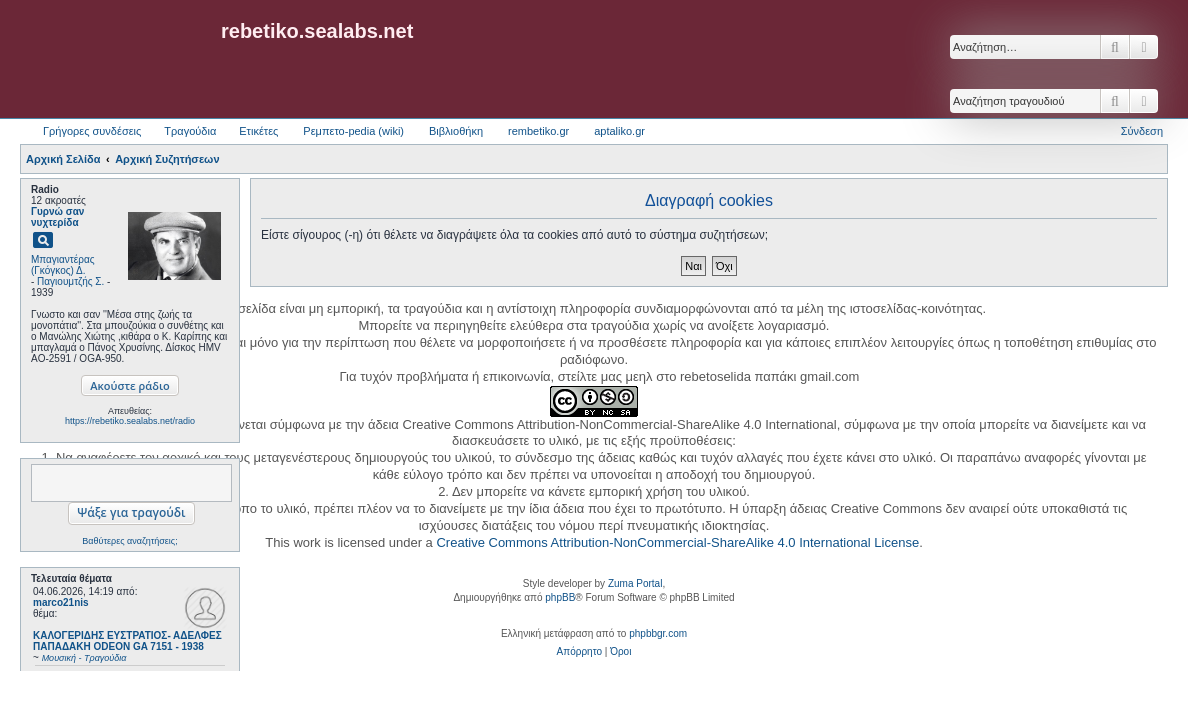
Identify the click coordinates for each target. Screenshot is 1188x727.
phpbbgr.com (658, 633)
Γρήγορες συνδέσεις (92, 131)
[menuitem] (579, 652)
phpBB (560, 597)
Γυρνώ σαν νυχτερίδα (57, 217)
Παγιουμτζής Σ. (70, 281)
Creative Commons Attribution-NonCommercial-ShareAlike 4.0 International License (677, 542)
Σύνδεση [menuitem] (1142, 131)
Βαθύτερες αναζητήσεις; (129, 541)
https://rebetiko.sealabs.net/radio (130, 421)
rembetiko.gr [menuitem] (538, 131)
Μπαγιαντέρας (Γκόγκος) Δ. (63, 265)
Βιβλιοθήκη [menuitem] (456, 131)
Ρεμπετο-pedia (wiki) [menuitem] (353, 131)
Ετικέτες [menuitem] (258, 131)
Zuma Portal (635, 583)
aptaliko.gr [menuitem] (619, 131)
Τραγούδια (190, 131)
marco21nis (61, 602)
